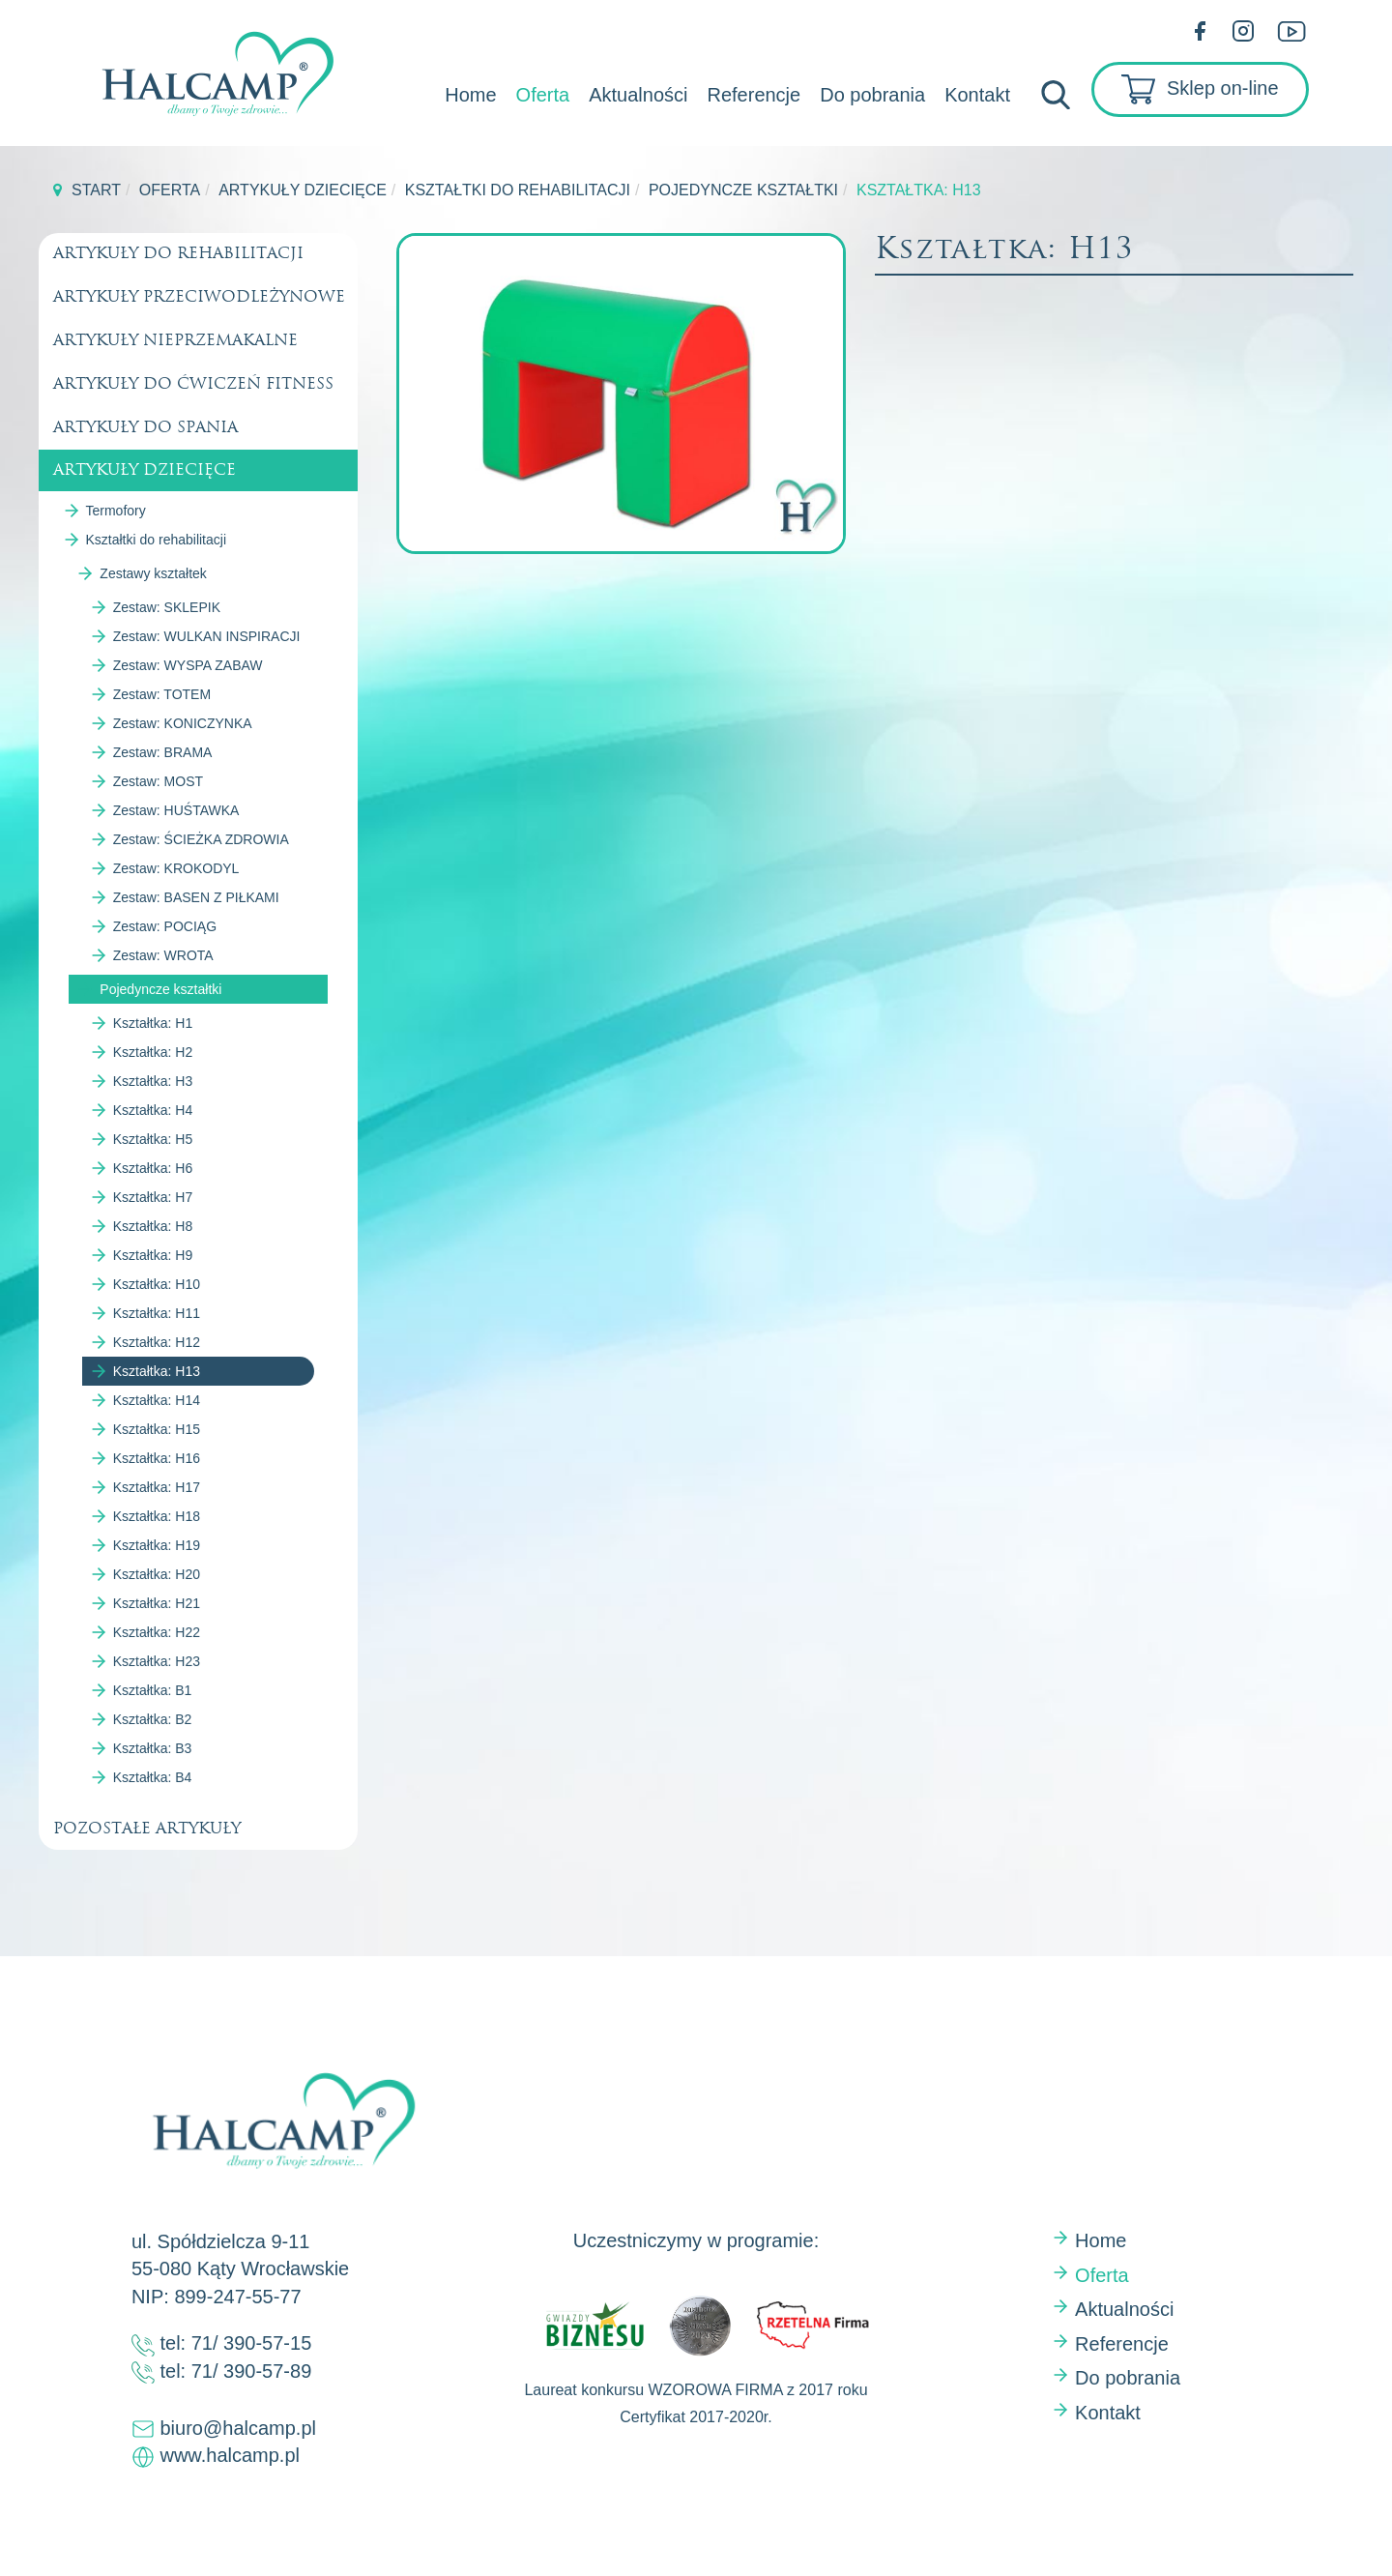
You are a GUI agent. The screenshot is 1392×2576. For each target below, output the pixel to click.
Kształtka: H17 (156, 1487)
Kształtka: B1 (152, 1690)
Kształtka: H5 (152, 1139)
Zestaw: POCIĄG (165, 926)
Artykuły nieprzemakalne (175, 340)
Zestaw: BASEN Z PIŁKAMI (196, 897)
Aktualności (638, 94)
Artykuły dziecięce (302, 190)
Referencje (753, 94)
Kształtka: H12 (156, 1342)
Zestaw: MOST (158, 781)
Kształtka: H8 (152, 1226)
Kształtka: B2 (152, 1719)
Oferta (543, 94)
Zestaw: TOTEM (162, 694)
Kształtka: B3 (152, 1748)
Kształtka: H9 (152, 1255)
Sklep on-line (1200, 89)
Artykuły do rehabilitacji (178, 253)
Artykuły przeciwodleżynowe (199, 296)
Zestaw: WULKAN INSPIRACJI (207, 636)
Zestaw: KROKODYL (176, 868)
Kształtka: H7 (152, 1197)
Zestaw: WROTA (163, 955)
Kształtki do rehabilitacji (517, 190)
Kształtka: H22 (156, 1632)
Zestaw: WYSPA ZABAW (188, 665)
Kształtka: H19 (156, 1545)
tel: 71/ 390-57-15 (221, 2343)
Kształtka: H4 (152, 1110)
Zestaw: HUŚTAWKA (176, 810)
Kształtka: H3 (152, 1081)
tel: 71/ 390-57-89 (221, 2371)
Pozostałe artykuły (147, 1828)
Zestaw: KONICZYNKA (182, 723)
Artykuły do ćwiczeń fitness (193, 383)
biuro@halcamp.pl (223, 2428)
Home (470, 94)
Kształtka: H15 (156, 1429)
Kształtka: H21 (156, 1603)
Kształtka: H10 (156, 1284)
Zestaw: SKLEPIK (166, 607)
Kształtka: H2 (152, 1052)
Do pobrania (872, 94)
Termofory (116, 510)
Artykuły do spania (145, 427)
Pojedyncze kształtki (743, 190)
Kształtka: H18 (156, 1516)
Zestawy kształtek (153, 573)
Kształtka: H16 (156, 1458)
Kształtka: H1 (152, 1023)
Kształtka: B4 (152, 1777)
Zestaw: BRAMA (163, 752)
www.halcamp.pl (227, 2455)
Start (96, 190)
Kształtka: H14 (156, 1400)
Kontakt (977, 94)
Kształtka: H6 (152, 1168)
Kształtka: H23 (156, 1661)
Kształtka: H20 (156, 1574)
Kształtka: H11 (156, 1313)
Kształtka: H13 (156, 1371)
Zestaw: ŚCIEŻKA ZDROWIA (201, 839)
